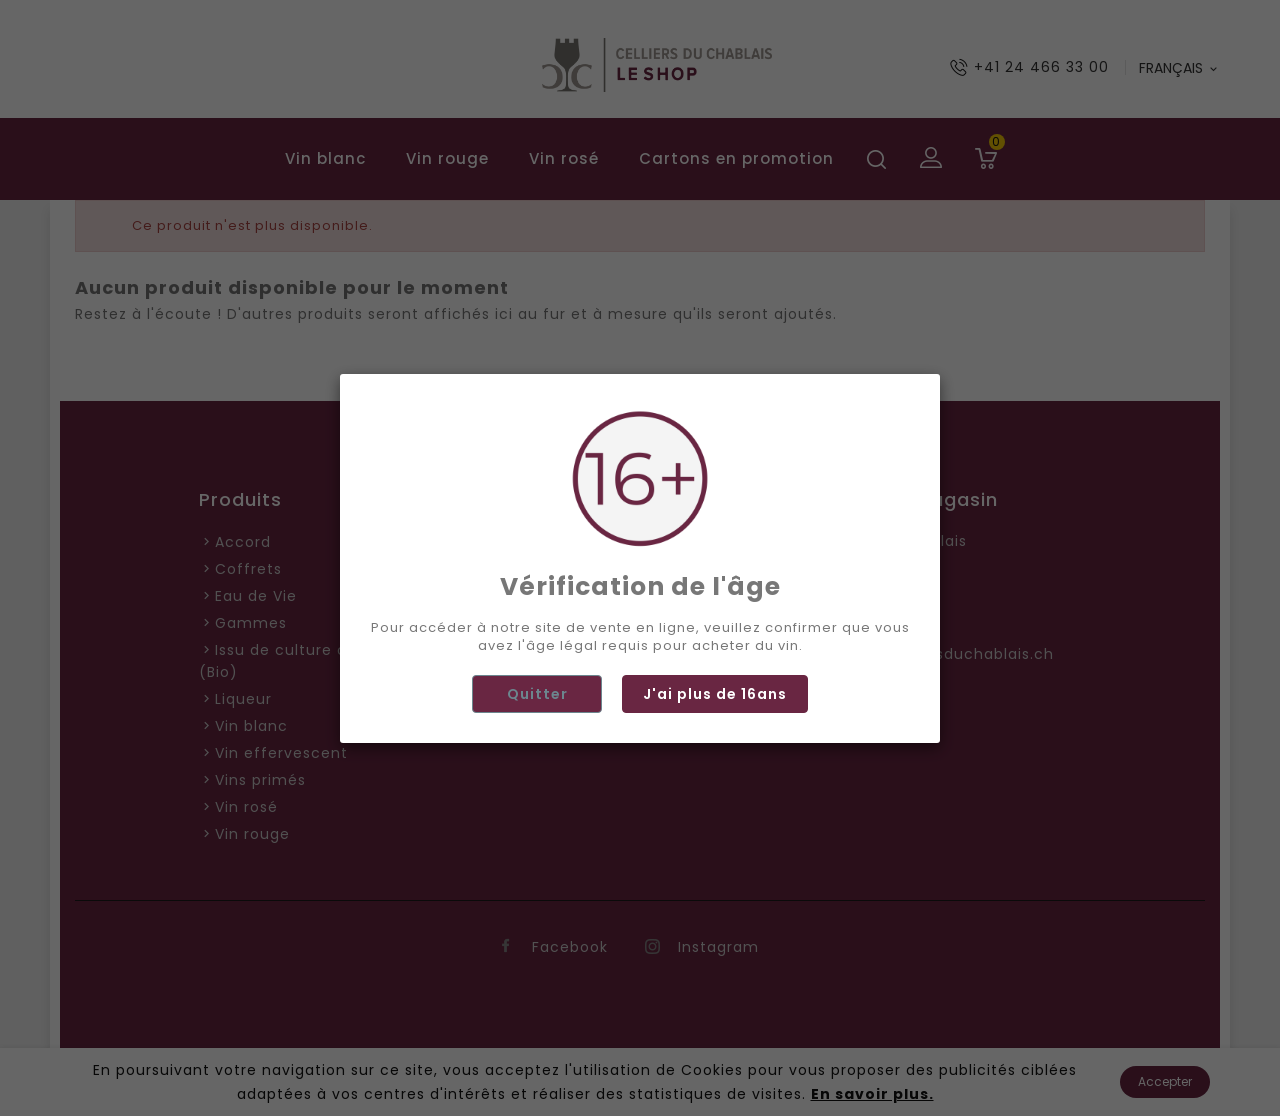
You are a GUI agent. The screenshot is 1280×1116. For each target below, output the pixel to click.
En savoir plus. (872, 1094)
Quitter (537, 847)
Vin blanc (325, 158)
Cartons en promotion (736, 158)
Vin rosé (564, 158)
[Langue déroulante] (1179, 68)
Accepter (1165, 1081)
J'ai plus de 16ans (715, 847)
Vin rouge (447, 158)
